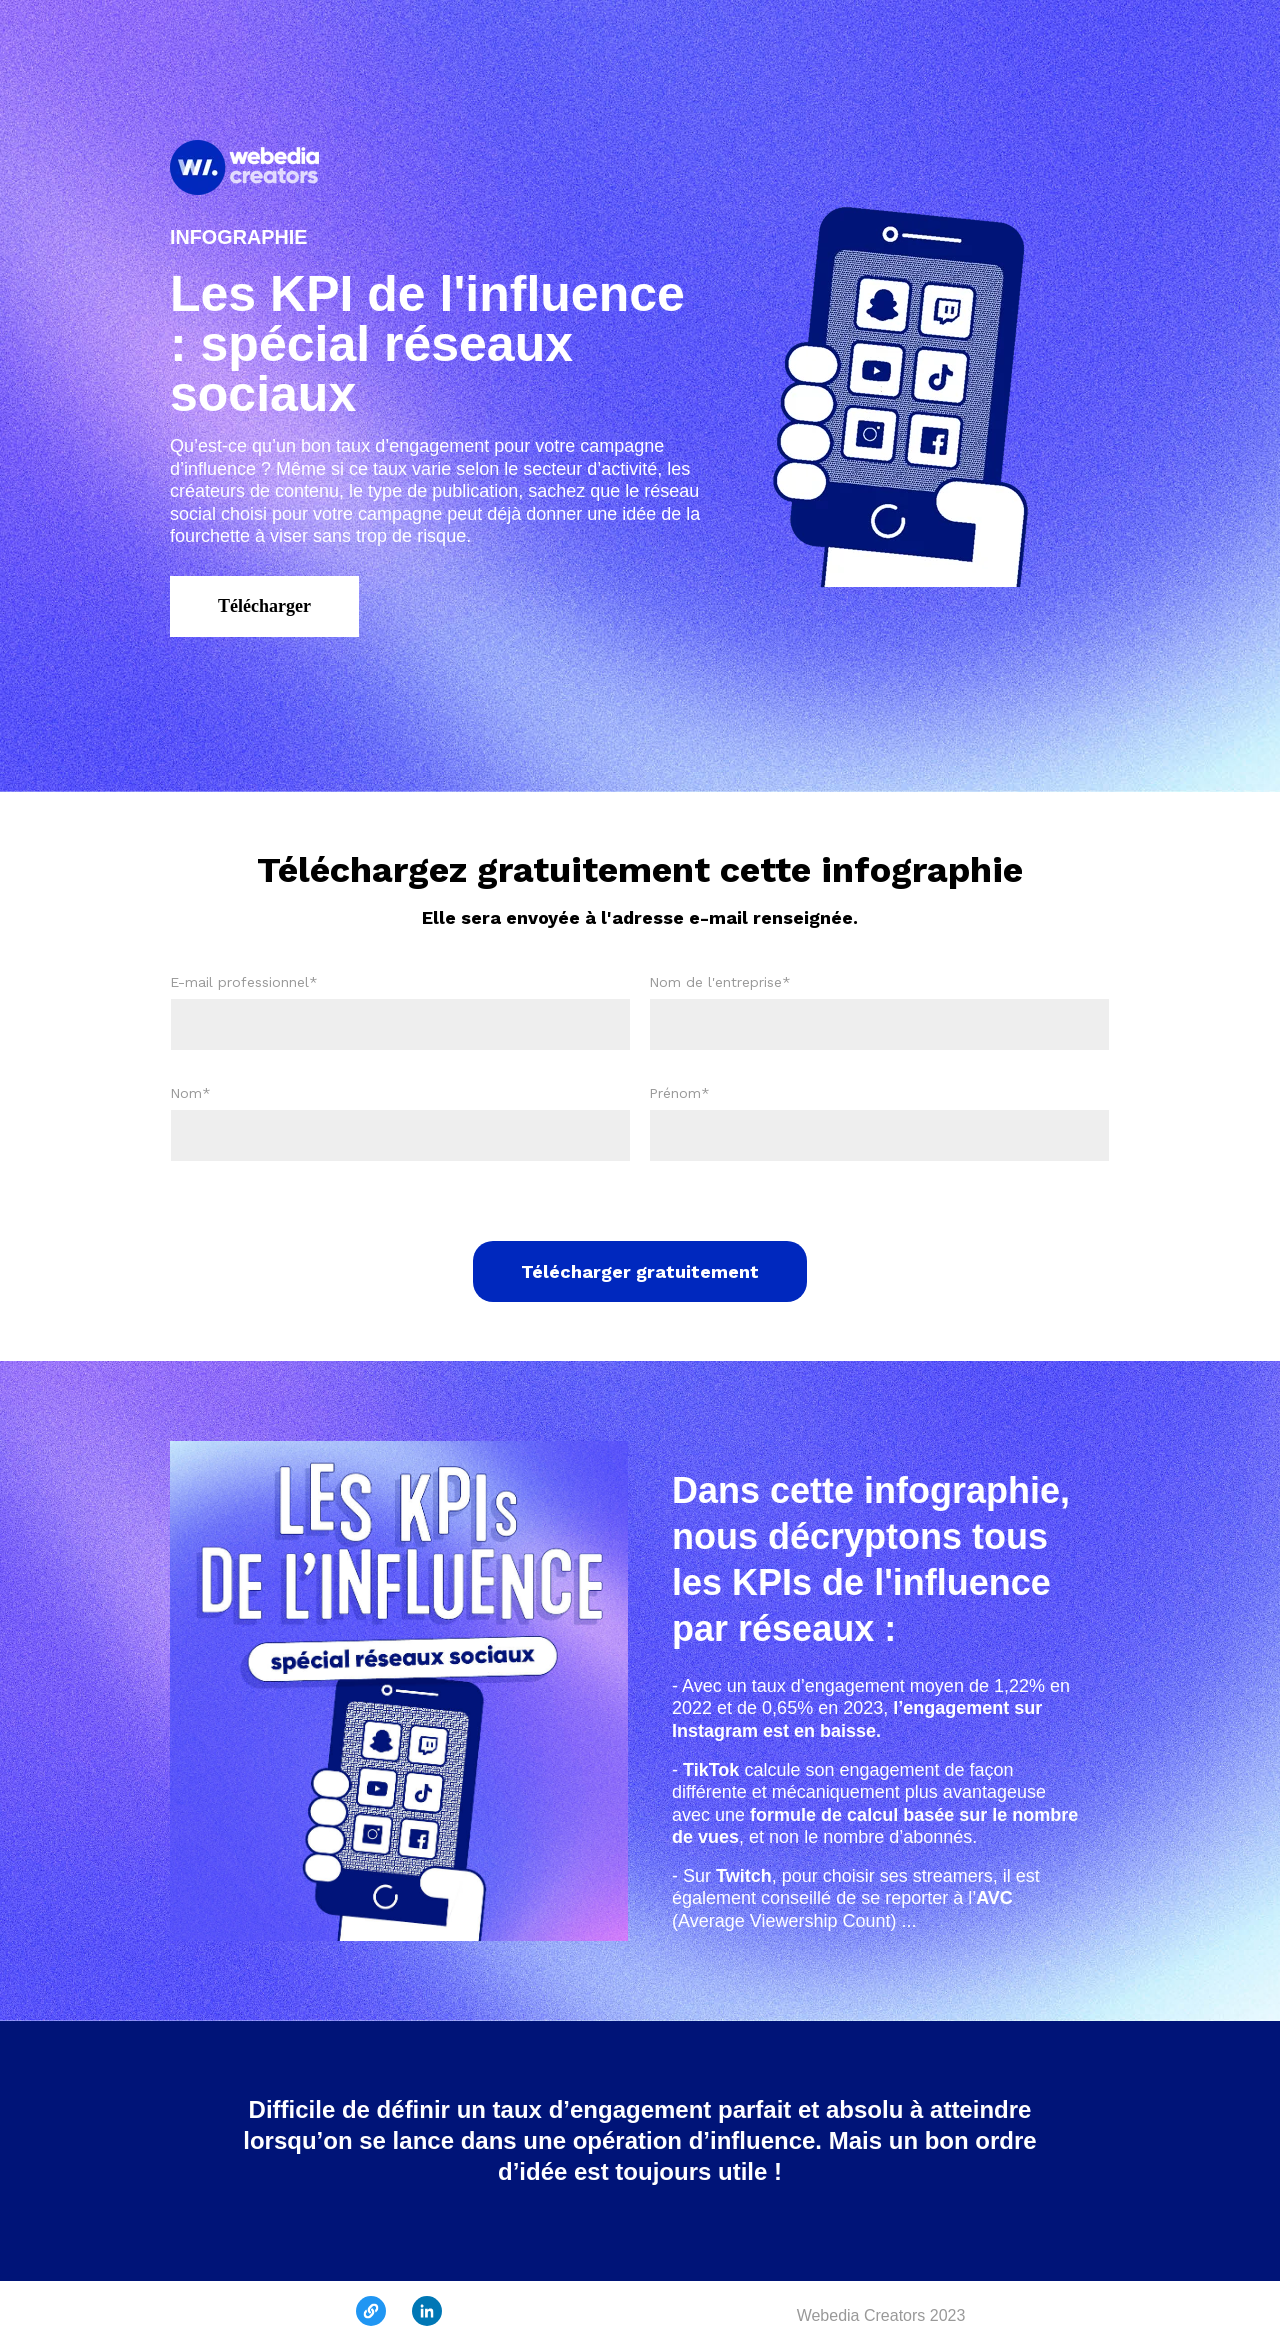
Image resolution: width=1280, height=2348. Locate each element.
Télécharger (264, 606)
